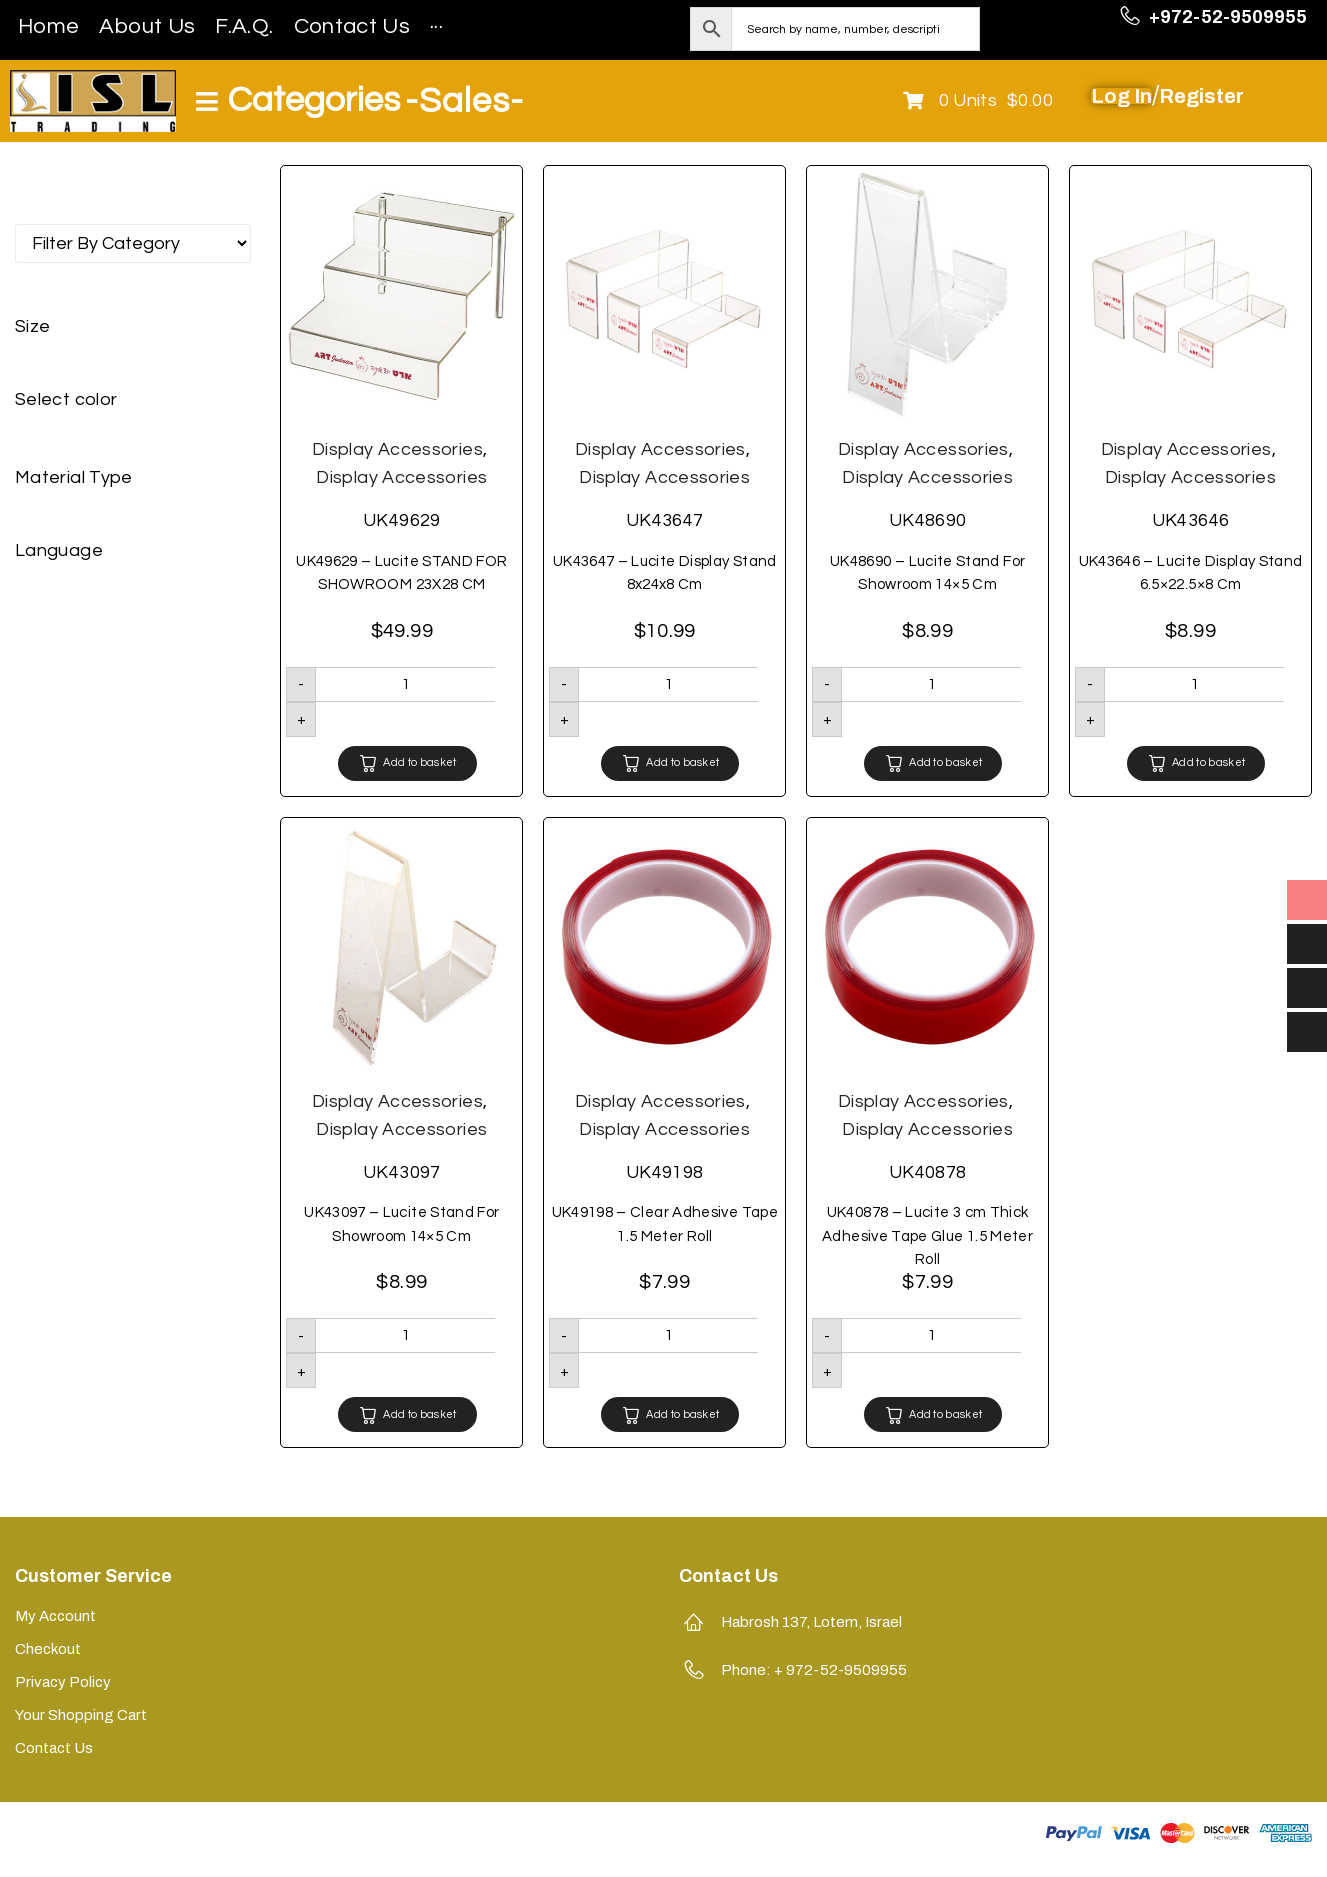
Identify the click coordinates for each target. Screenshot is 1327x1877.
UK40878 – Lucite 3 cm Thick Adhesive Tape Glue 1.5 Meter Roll (927, 1236)
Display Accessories (397, 449)
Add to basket (419, 762)
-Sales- (464, 101)
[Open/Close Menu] (298, 101)
